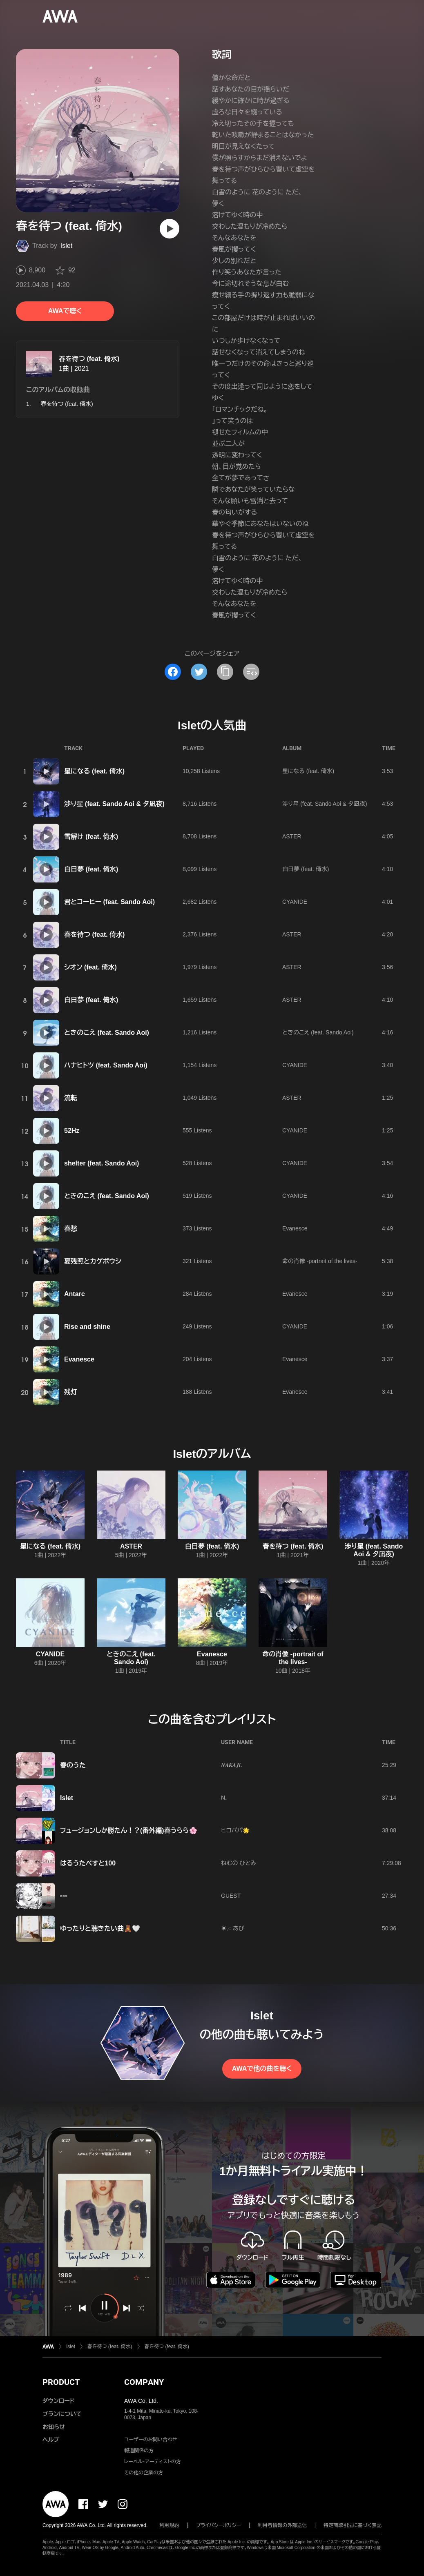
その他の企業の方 (143, 2473)
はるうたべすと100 (88, 1863)
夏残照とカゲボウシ (92, 1261)
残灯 (70, 1391)
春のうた (73, 1765)
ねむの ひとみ (238, 1863)
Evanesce (294, 1228)
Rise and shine (87, 1326)
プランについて (62, 2414)
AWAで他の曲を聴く (262, 2068)
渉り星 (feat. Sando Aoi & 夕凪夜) (114, 803)
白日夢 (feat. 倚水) (91, 869)
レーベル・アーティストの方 (152, 2462)
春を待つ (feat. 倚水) (89, 358)
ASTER (291, 836)
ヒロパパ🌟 (235, 1830)
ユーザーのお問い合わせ (150, 2439)
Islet (66, 245)
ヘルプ (50, 2439)
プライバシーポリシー (218, 2525)
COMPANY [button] (144, 2382)
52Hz (71, 1130)
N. (224, 1797)
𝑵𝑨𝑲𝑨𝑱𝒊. (231, 1765)
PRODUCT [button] (61, 2382)
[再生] (169, 228)
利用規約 (169, 2525)
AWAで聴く (65, 311)
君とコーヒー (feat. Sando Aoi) (109, 901)
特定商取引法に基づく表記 (353, 2525)
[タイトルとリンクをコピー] (225, 672)
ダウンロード (58, 2401)
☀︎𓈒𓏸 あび (232, 1928)
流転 (70, 1097)
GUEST (231, 1895)
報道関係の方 (139, 2450)
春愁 (70, 1228)
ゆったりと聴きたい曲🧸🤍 (100, 1928)
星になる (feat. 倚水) (94, 771)
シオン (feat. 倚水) (90, 967)
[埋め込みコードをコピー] (251, 672)
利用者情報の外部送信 (282, 2525)
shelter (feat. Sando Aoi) (101, 1163)
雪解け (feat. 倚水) (91, 836)
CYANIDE (294, 901)
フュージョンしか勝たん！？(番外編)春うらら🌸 (128, 1830)
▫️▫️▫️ (63, 1895)
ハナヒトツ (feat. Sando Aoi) (105, 1065)
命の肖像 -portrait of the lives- (319, 1261)
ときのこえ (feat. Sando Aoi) (106, 1032)
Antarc (74, 1293)
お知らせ (53, 2427)
